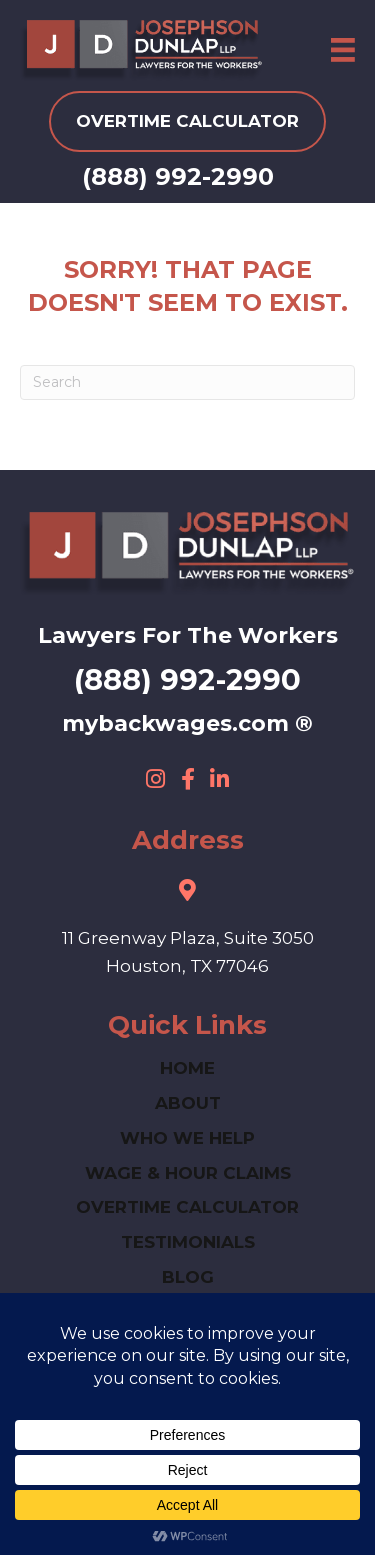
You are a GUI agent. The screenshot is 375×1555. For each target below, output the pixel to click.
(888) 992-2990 (178, 176)
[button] (156, 779)
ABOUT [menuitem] (188, 1103)
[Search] (187, 382)
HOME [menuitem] (187, 1068)
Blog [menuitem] (188, 1277)
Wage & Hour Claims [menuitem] (188, 1173)
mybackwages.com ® (187, 723)
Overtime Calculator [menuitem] (187, 1207)
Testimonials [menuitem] (188, 1242)
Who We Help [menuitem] (187, 1138)
